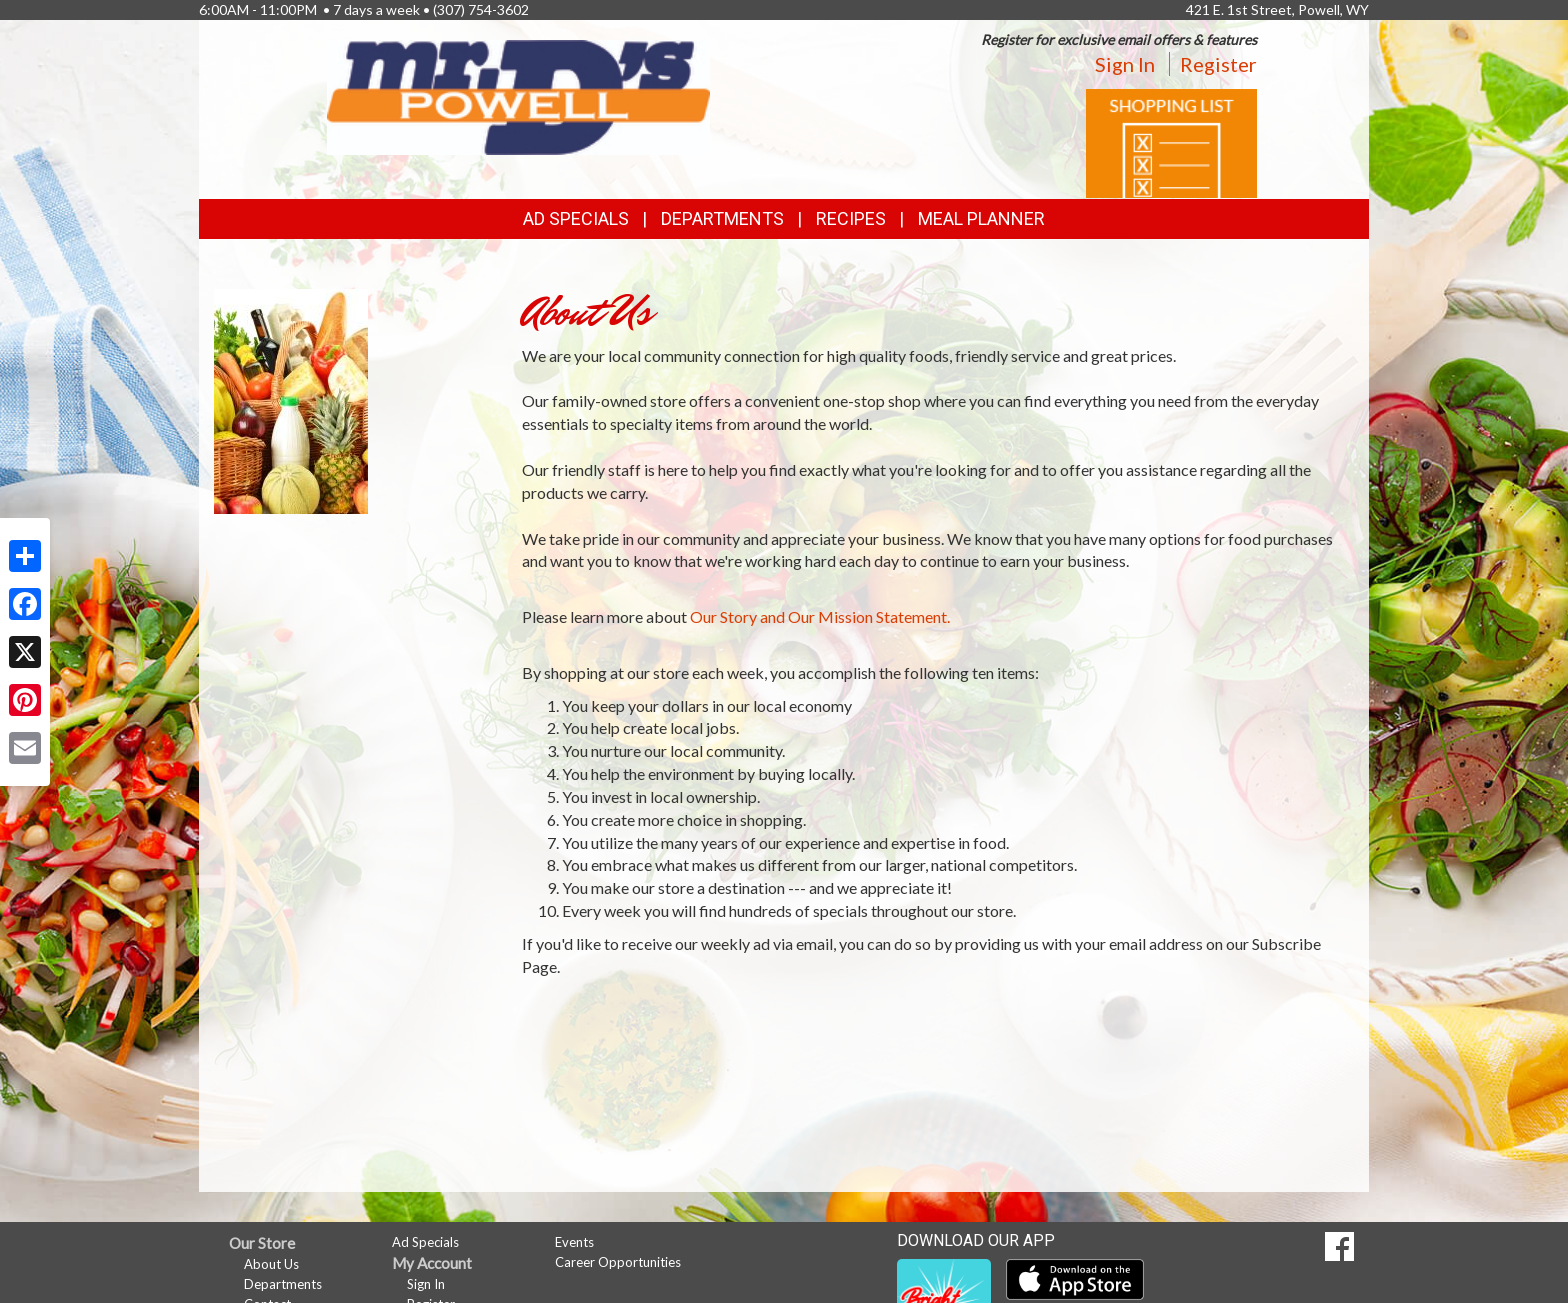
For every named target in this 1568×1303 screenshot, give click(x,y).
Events (574, 1242)
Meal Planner (981, 218)
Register (1218, 64)
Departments (283, 1284)
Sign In (1125, 64)
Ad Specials (576, 218)
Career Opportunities (618, 1262)
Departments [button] (722, 218)
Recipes (851, 218)
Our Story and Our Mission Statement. (820, 616)
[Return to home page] (518, 95)
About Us (271, 1264)
